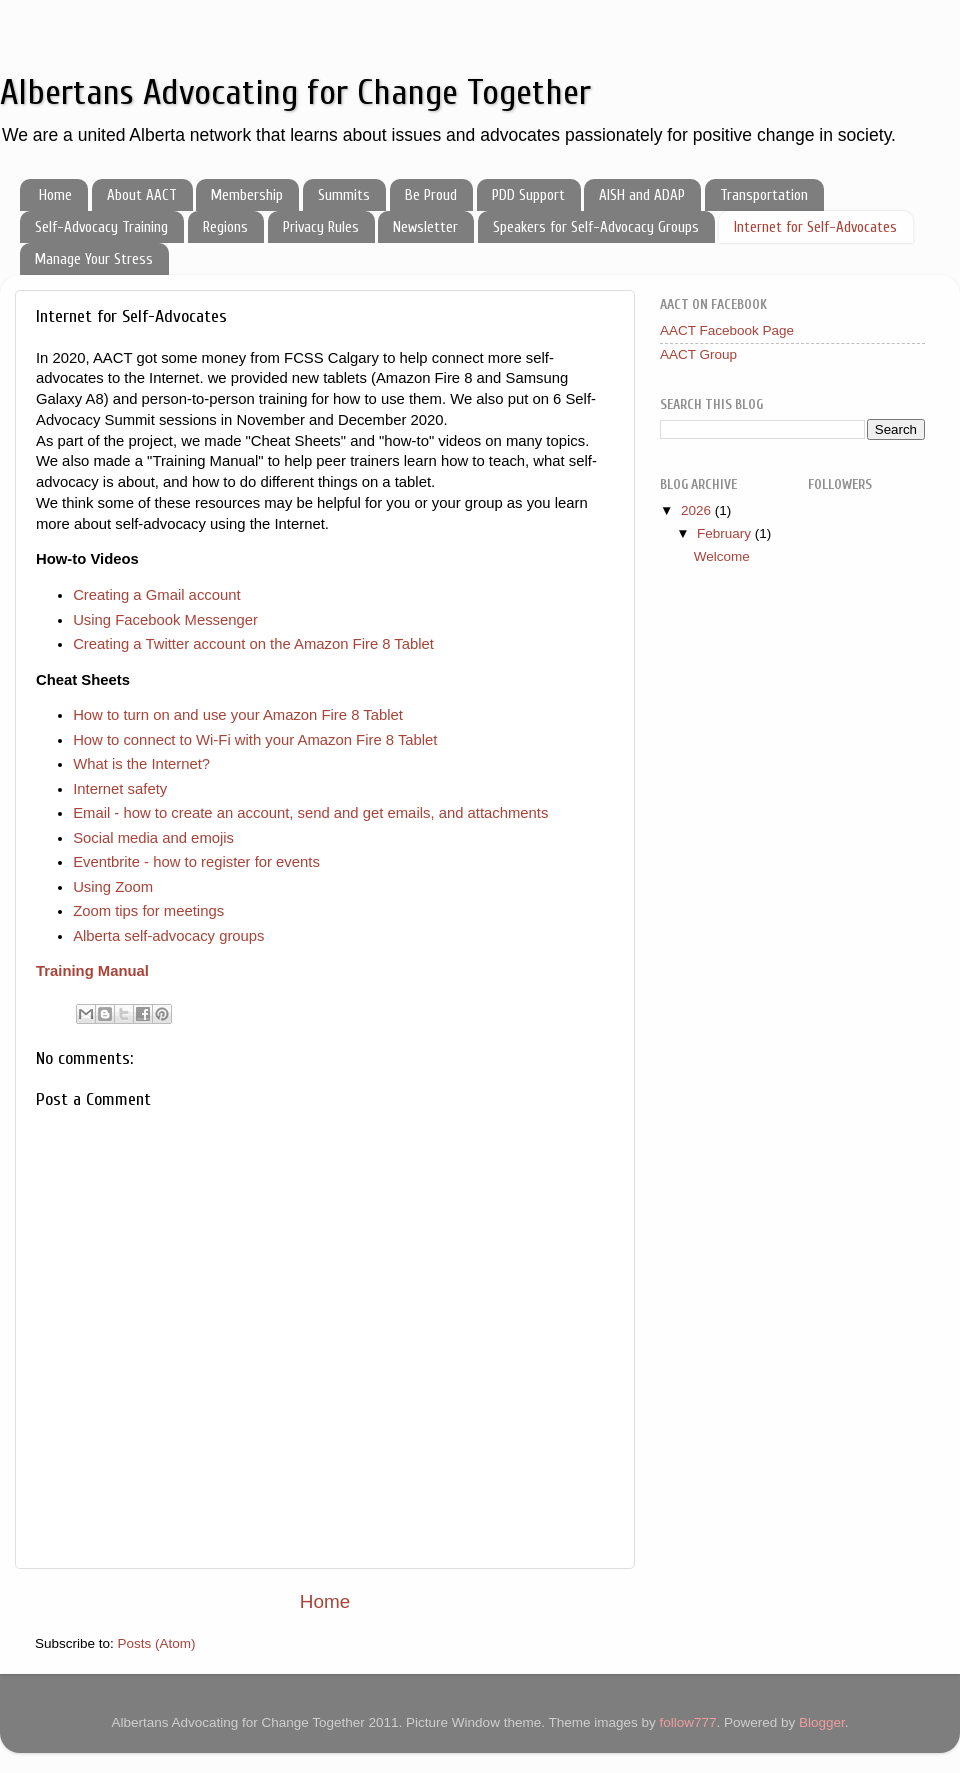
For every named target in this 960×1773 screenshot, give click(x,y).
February (726, 533)
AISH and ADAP (642, 195)
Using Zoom (113, 887)
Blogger (822, 1722)
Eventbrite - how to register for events (196, 862)
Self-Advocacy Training (101, 227)
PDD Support (528, 195)
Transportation (764, 195)
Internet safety (120, 789)
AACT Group (698, 354)
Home (55, 195)
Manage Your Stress (94, 259)
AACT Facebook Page (727, 330)
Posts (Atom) (157, 1643)
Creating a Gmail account (157, 595)
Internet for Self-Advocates (815, 227)
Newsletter (425, 227)
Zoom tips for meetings (148, 911)
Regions (225, 227)
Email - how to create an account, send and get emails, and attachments (310, 813)
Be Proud (431, 195)
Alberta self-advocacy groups (168, 936)
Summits (344, 195)
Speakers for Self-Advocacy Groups (596, 227)
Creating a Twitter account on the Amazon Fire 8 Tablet (253, 644)
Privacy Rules (321, 227)
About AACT (142, 195)
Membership (247, 195)
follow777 (687, 1722)
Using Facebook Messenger (165, 620)
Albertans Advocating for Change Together (295, 92)
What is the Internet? (141, 764)
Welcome (722, 556)
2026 (698, 510)
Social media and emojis (153, 838)
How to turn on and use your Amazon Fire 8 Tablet (238, 715)
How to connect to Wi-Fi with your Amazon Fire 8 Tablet (255, 740)
